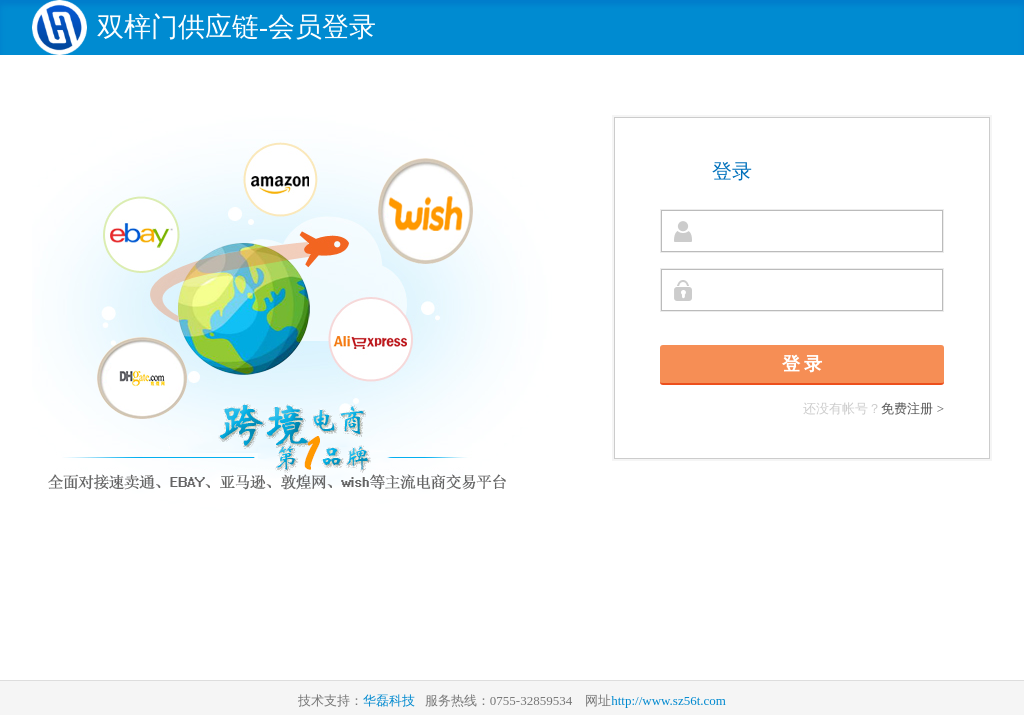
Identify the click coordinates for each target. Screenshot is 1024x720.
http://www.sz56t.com (668, 700)
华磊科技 (389, 700)
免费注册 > (912, 408)
